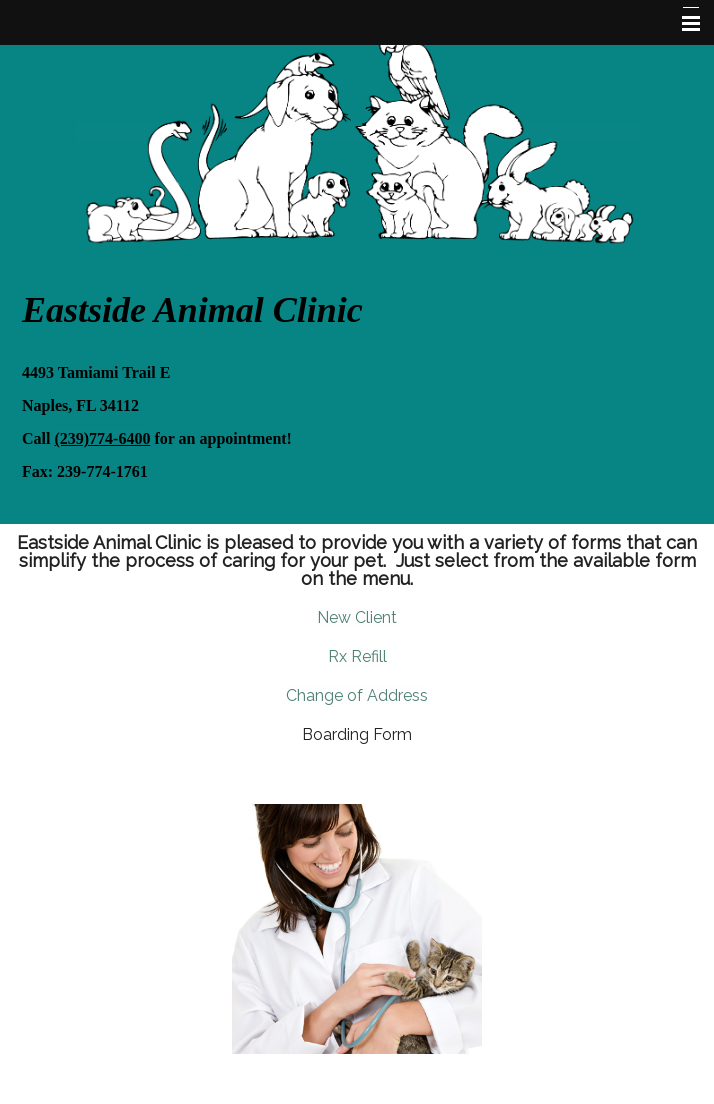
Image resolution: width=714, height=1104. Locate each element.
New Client (357, 617)
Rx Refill (357, 656)
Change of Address (357, 695)
